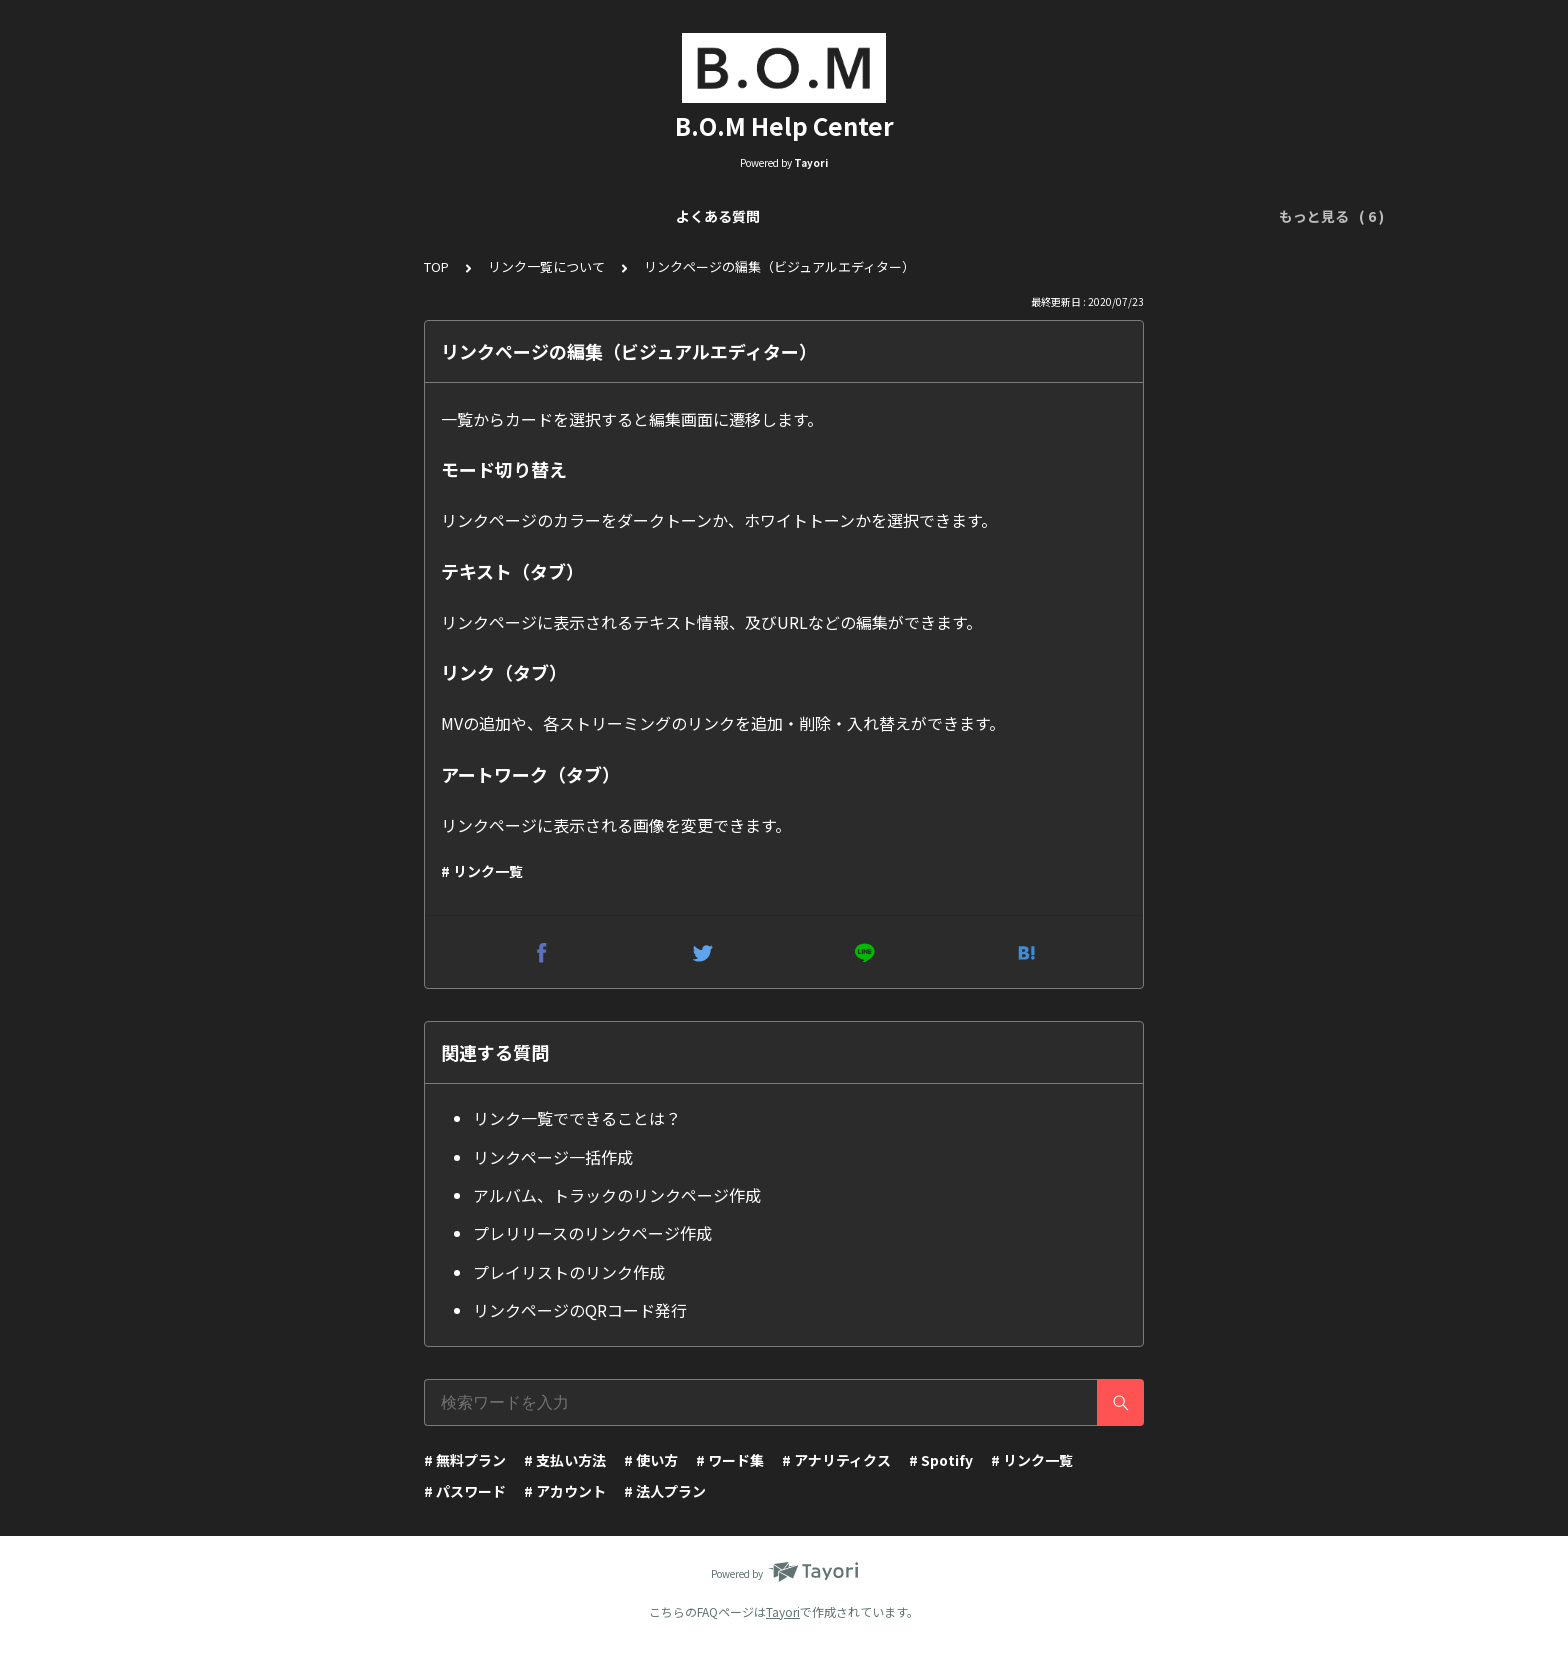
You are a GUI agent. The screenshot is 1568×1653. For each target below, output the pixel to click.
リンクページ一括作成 (553, 1157)
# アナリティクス (836, 1460)
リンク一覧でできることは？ (577, 1118)
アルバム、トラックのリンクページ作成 (617, 1195)
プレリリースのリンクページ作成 (592, 1233)
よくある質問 (313, 216)
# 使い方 (651, 1460)
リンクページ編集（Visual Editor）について (679, 216)
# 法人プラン (665, 1491)
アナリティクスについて (926, 216)
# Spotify (941, 1460)
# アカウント (565, 1491)
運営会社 (1241, 216)
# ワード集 (730, 1460)
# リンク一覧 (482, 871)
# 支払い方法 (565, 1460)
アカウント (1150, 216)
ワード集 (1059, 216)
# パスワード (465, 1491)
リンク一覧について (446, 216)
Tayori (783, 1611)
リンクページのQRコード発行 (580, 1310)
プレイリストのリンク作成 (569, 1272)
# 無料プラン (465, 1460)
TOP (436, 266)
